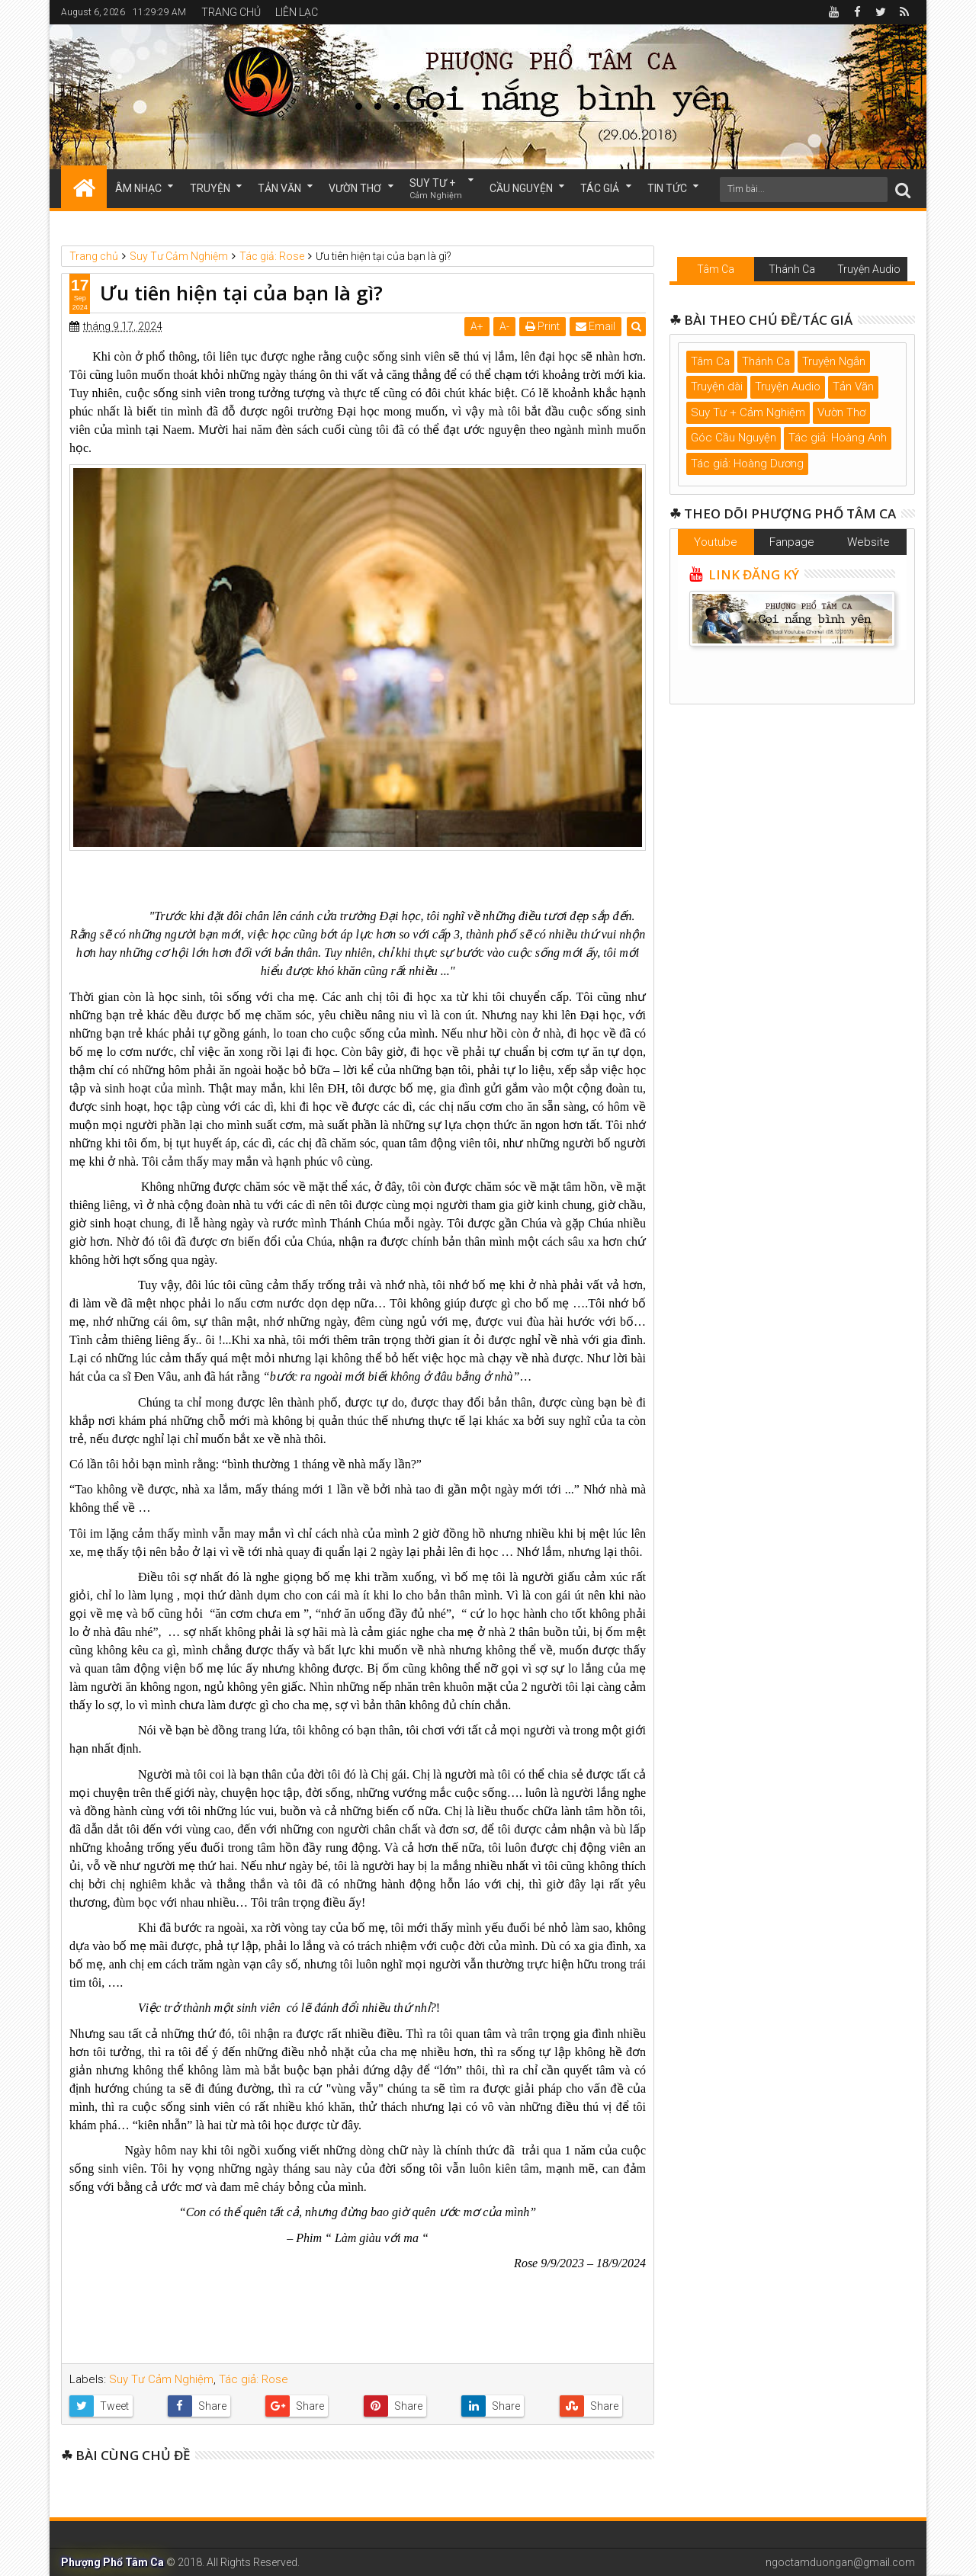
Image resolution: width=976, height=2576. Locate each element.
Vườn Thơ (841, 412)
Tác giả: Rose (253, 2379)
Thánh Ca (792, 269)
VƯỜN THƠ (355, 188)
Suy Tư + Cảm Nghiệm (748, 412)
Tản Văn (853, 386)
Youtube (715, 542)
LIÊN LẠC (296, 12)
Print (542, 326)
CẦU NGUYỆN (521, 188)
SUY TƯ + (435, 189)
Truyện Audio (869, 269)
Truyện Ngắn (833, 361)
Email (595, 326)
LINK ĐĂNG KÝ (752, 574)
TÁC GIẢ (599, 188)
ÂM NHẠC (138, 188)
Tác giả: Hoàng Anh (837, 437)
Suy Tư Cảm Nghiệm (161, 2379)
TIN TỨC (667, 188)
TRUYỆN (210, 188)
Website (868, 542)
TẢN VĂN (279, 188)
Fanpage (791, 542)
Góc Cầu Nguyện (733, 437)
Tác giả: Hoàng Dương (747, 463)
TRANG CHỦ (231, 12)
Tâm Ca (715, 269)
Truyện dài (717, 386)
